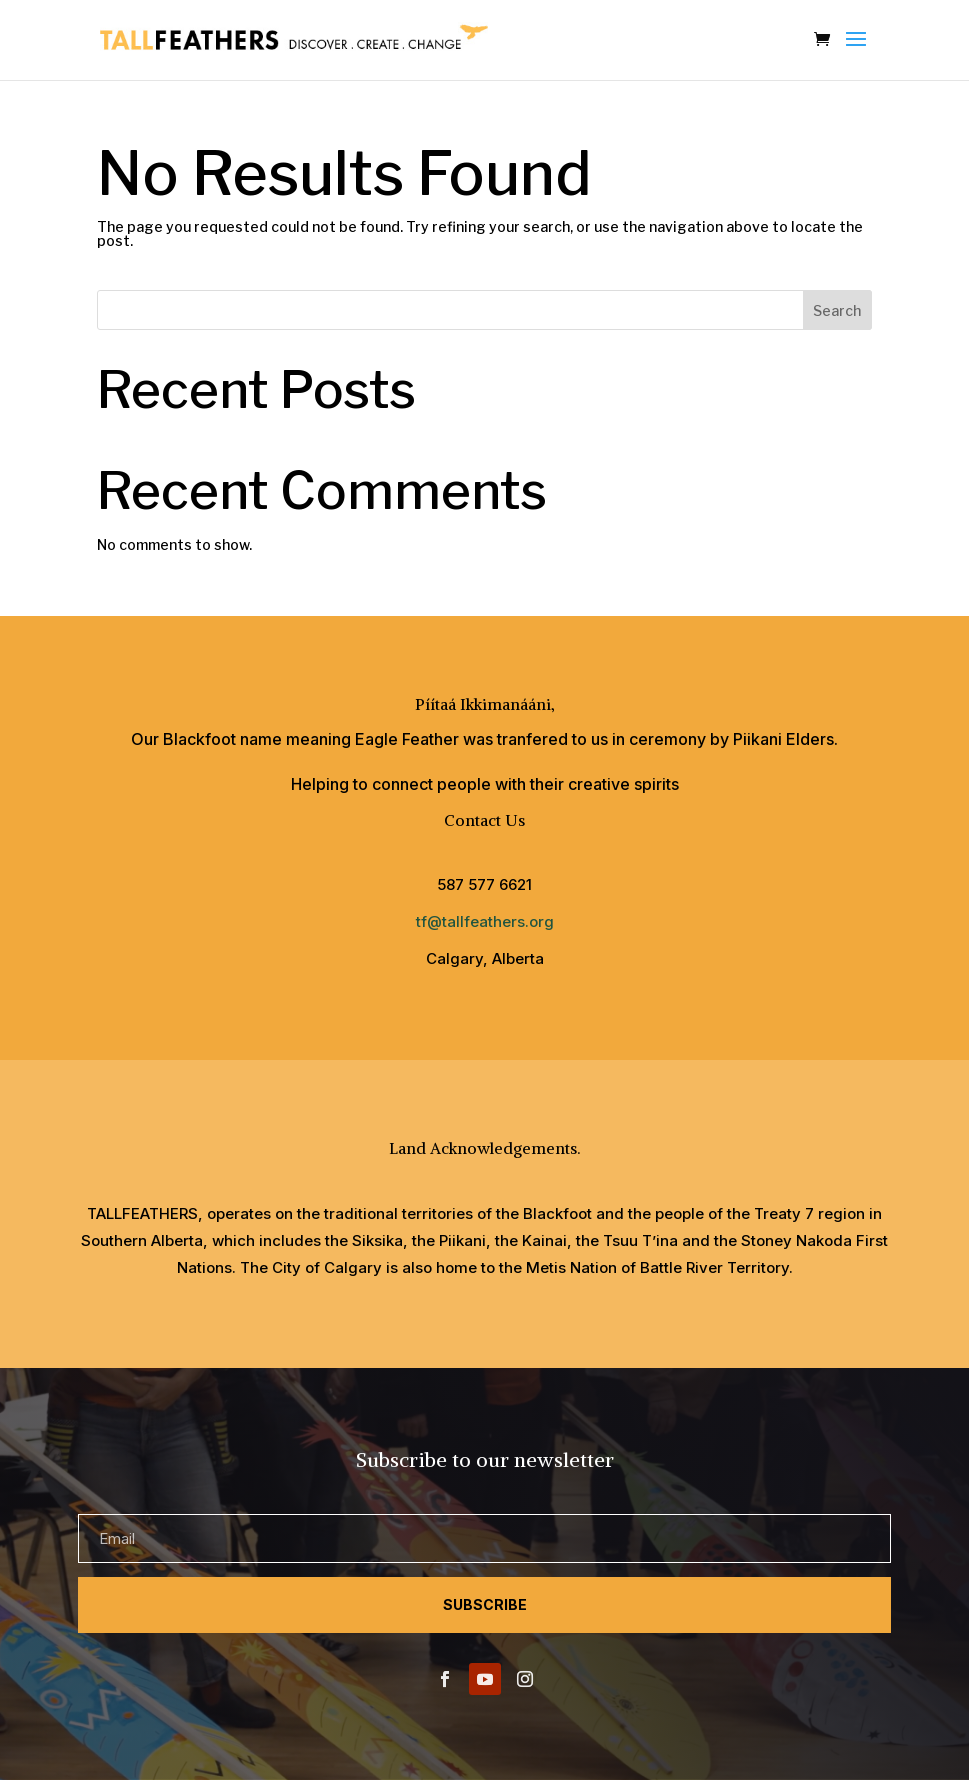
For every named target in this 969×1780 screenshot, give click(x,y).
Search (837, 310)
